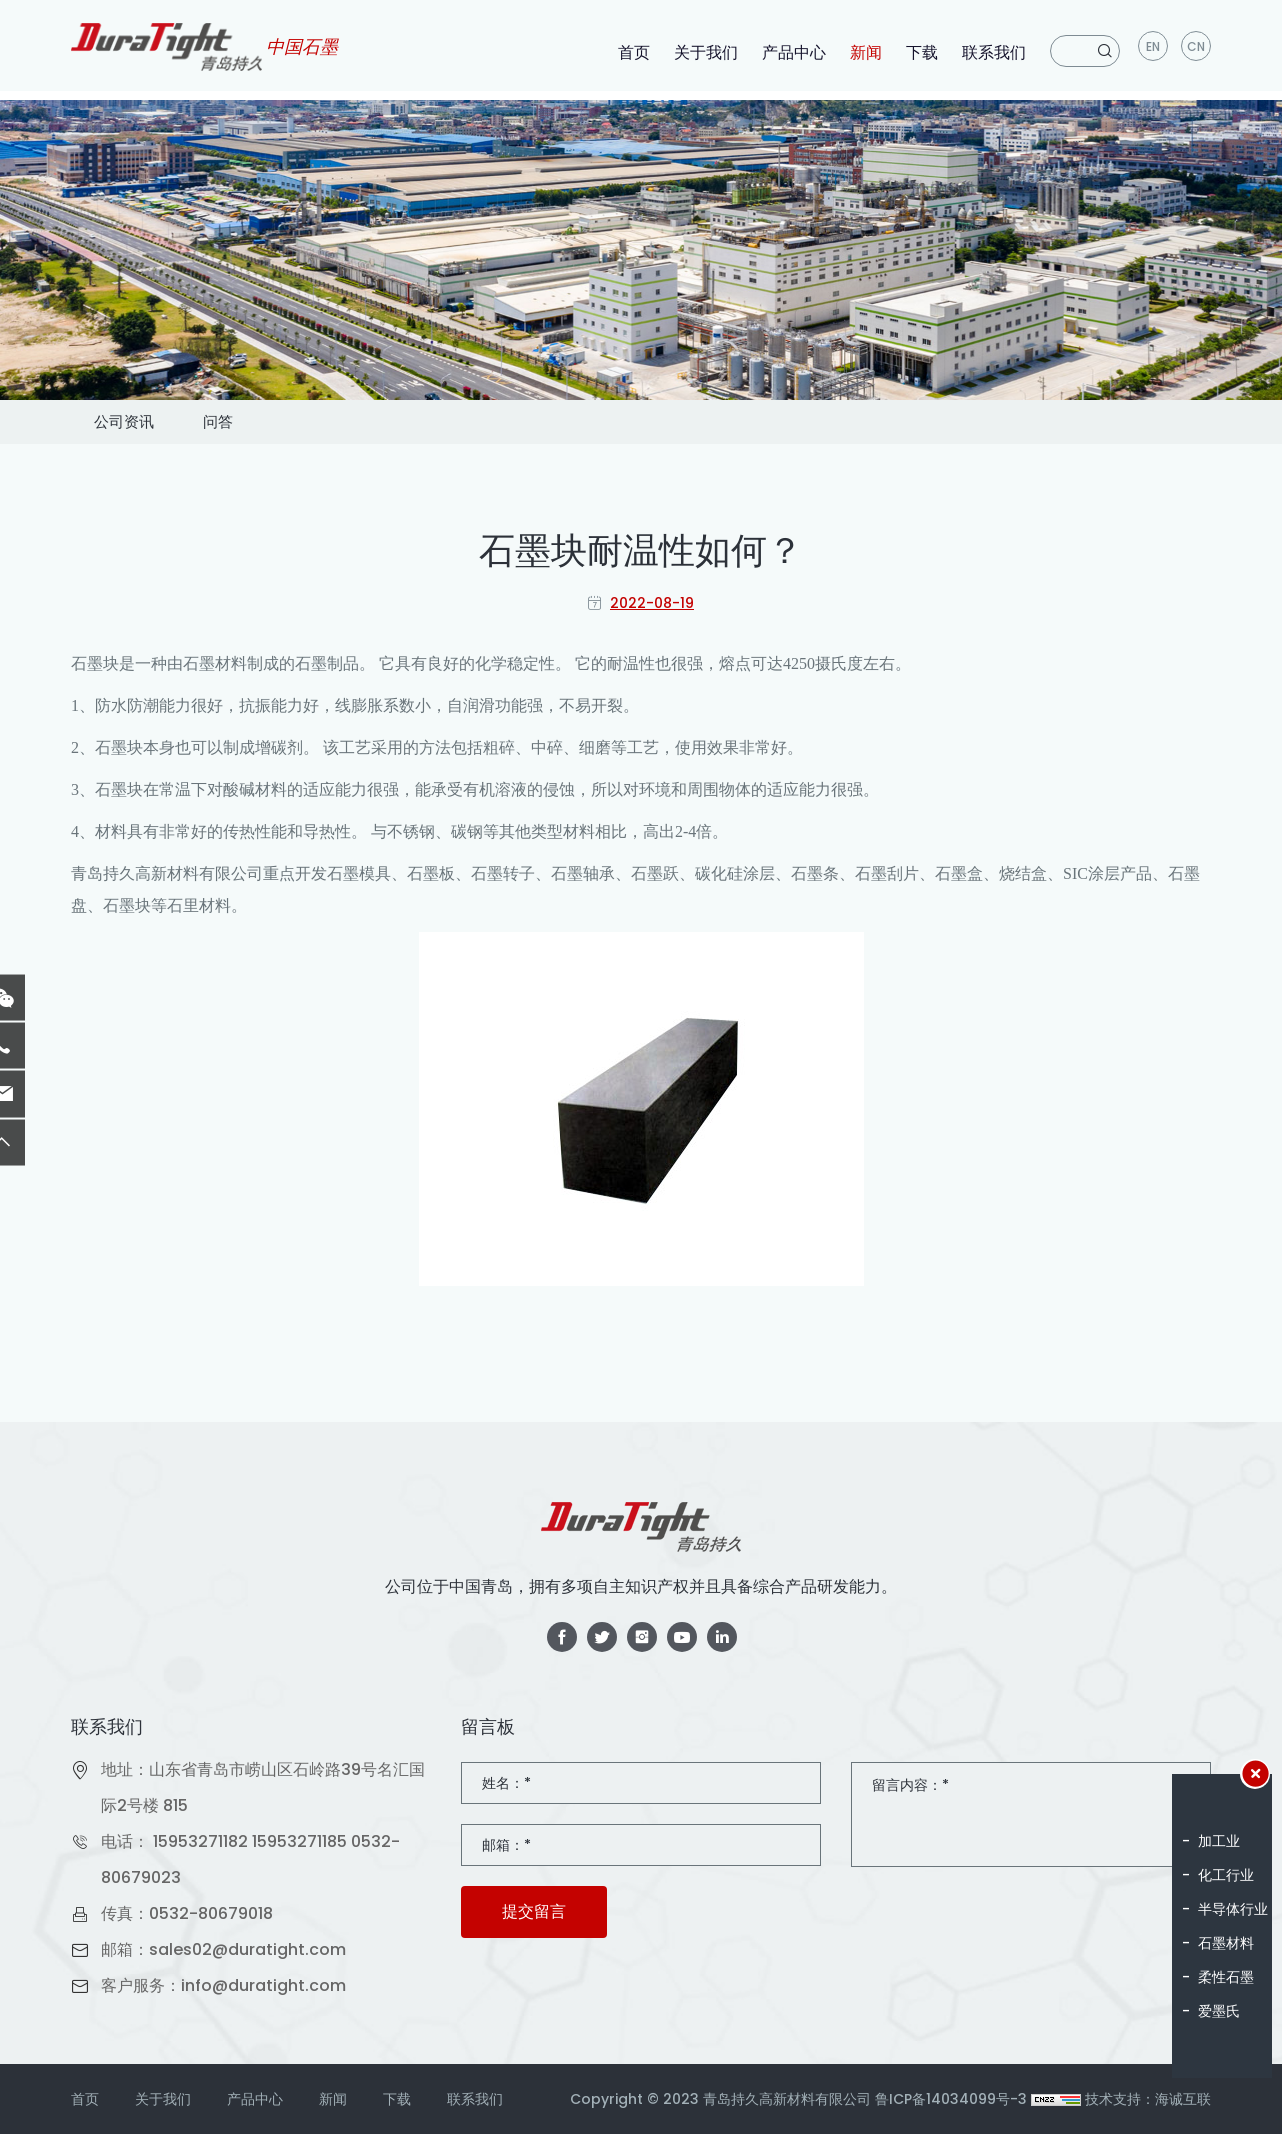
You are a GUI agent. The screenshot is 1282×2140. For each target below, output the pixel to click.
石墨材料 (1226, 1943)
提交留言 (534, 1917)
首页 (631, 52)
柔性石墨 (1226, 1977)
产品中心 (791, 52)
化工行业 (1226, 1875)
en (1152, 50)
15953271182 (200, 1847)
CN (1196, 50)
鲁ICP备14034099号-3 (951, 2105)
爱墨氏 (1219, 2011)
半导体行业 (1233, 1909)
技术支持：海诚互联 (1148, 2105)
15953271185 (299, 1847)
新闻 (863, 52)
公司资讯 (143, 424)
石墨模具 (359, 879)
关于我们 (703, 52)
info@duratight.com (263, 1991)
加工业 (1219, 1841)
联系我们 (991, 52)
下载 (919, 52)
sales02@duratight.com (247, 1955)
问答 (275, 424)
